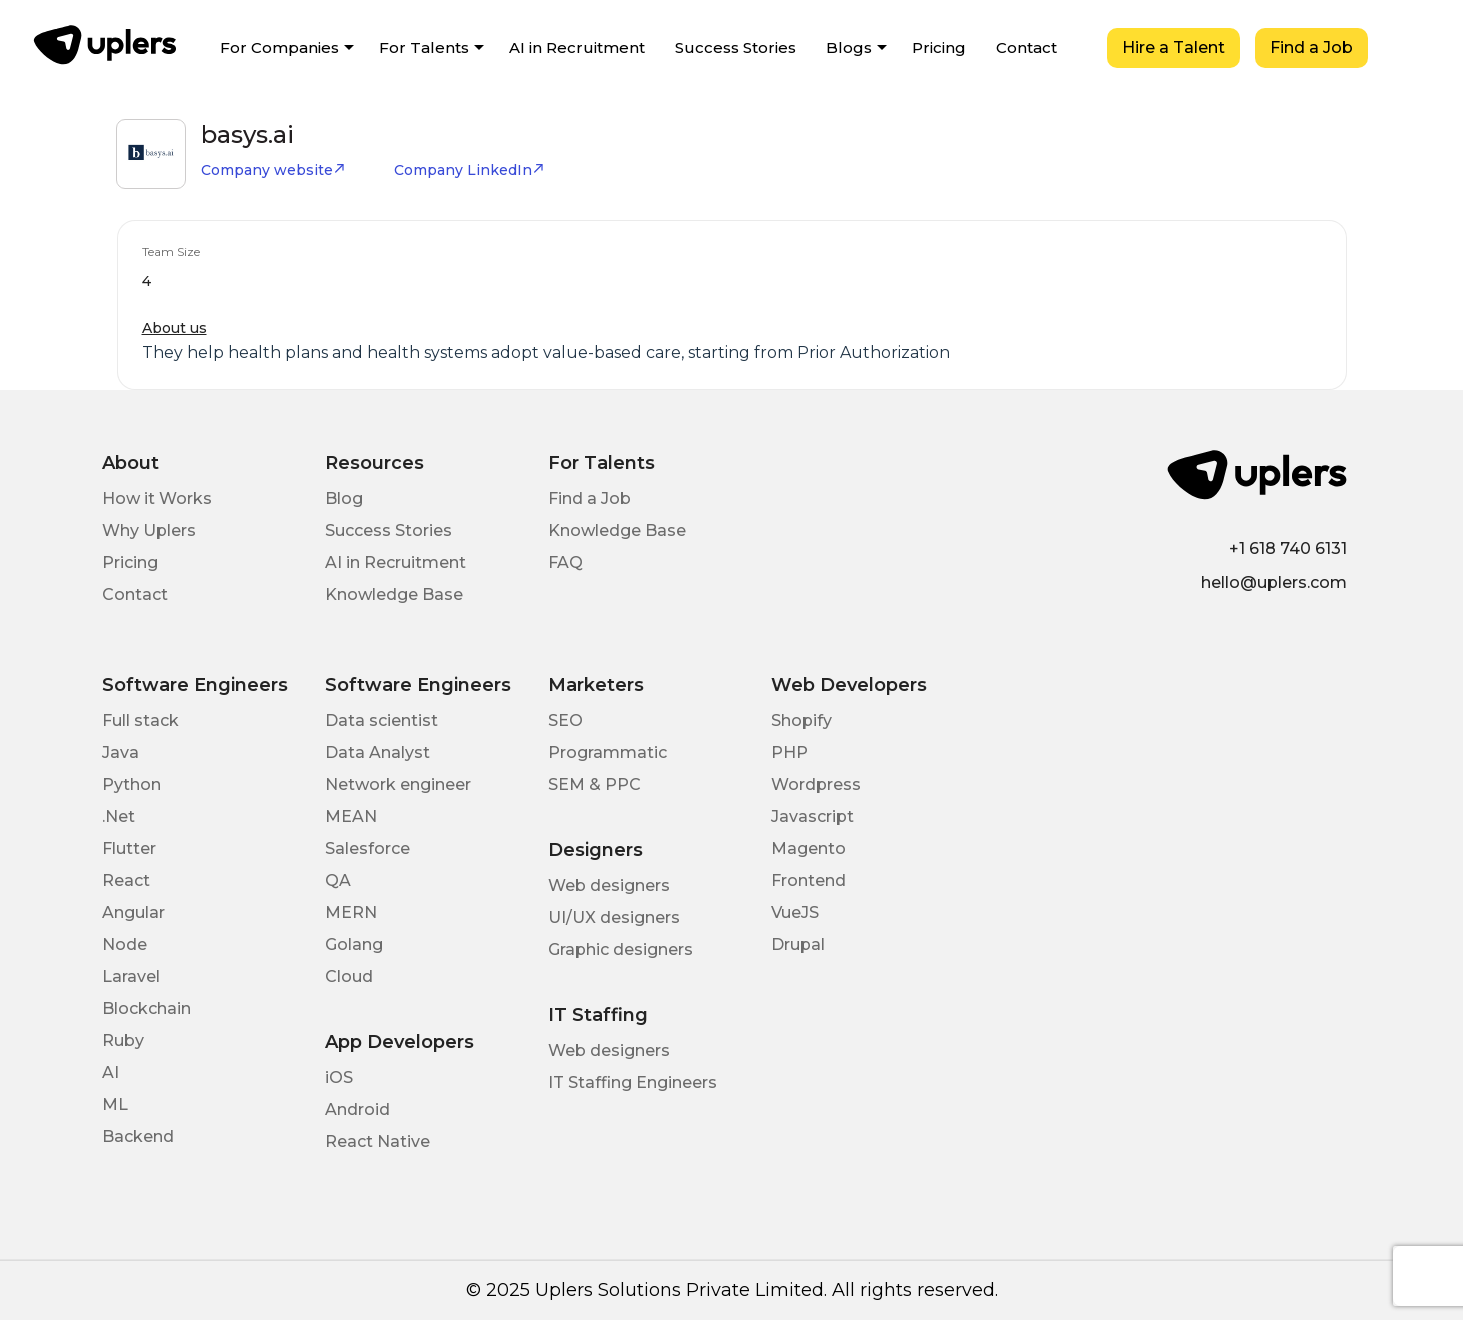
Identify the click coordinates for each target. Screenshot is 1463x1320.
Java (120, 752)
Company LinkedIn (469, 170)
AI (110, 1072)
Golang (354, 944)
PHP (789, 752)
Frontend (808, 880)
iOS (339, 1077)
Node (124, 944)
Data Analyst (377, 752)
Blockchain (146, 1008)
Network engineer (398, 784)
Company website (273, 170)
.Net (118, 816)
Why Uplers (149, 530)
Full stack (140, 720)
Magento (808, 848)
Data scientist (381, 720)
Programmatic (607, 752)
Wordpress (816, 784)
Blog (344, 498)
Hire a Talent (1173, 47)
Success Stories (735, 47)
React (126, 880)
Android (357, 1109)
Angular (133, 912)
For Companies (279, 47)
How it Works (157, 498)
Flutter (129, 848)
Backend (138, 1136)
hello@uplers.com (1274, 582)
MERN (351, 912)
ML (115, 1104)
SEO (565, 720)
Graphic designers (620, 949)
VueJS (795, 912)
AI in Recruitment (577, 47)
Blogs (849, 47)
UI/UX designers (614, 917)
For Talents (424, 47)
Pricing (939, 47)
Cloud (349, 976)
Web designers (609, 885)
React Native (377, 1141)
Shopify (801, 720)
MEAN (351, 816)
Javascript (812, 816)
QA (338, 880)
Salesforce (367, 848)
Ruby (123, 1040)
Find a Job (1311, 47)
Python (131, 784)
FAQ (565, 562)
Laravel (131, 976)
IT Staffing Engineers (632, 1082)
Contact (1026, 47)
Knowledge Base (394, 594)
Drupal (798, 944)
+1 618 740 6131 (1288, 548)
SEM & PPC (594, 784)
